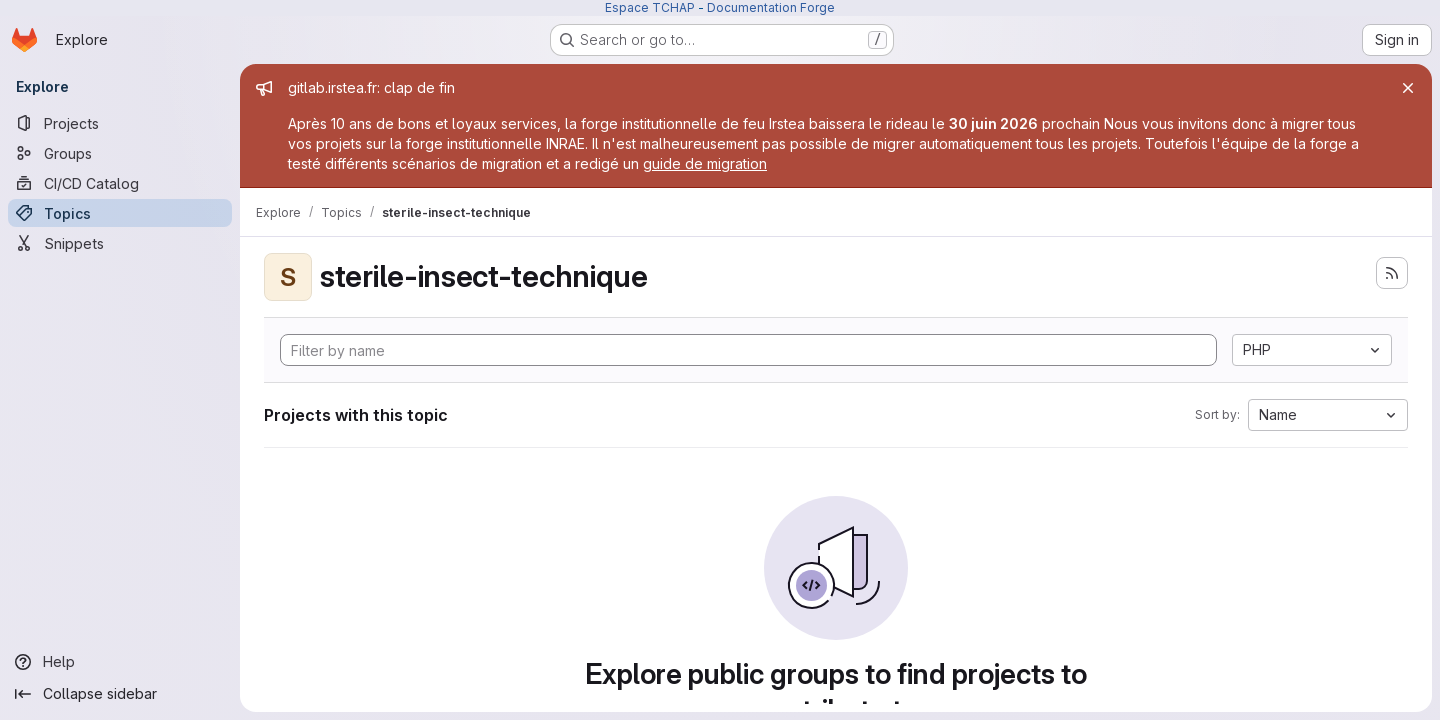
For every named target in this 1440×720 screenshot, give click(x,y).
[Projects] (120, 123)
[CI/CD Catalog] (120, 183)
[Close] (1408, 88)
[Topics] (120, 213)
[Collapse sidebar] (120, 694)
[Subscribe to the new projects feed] (1392, 273)
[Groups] (120, 153)
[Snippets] (120, 243)
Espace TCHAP (650, 7)
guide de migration (705, 163)
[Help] (120, 662)
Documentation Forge (771, 7)
